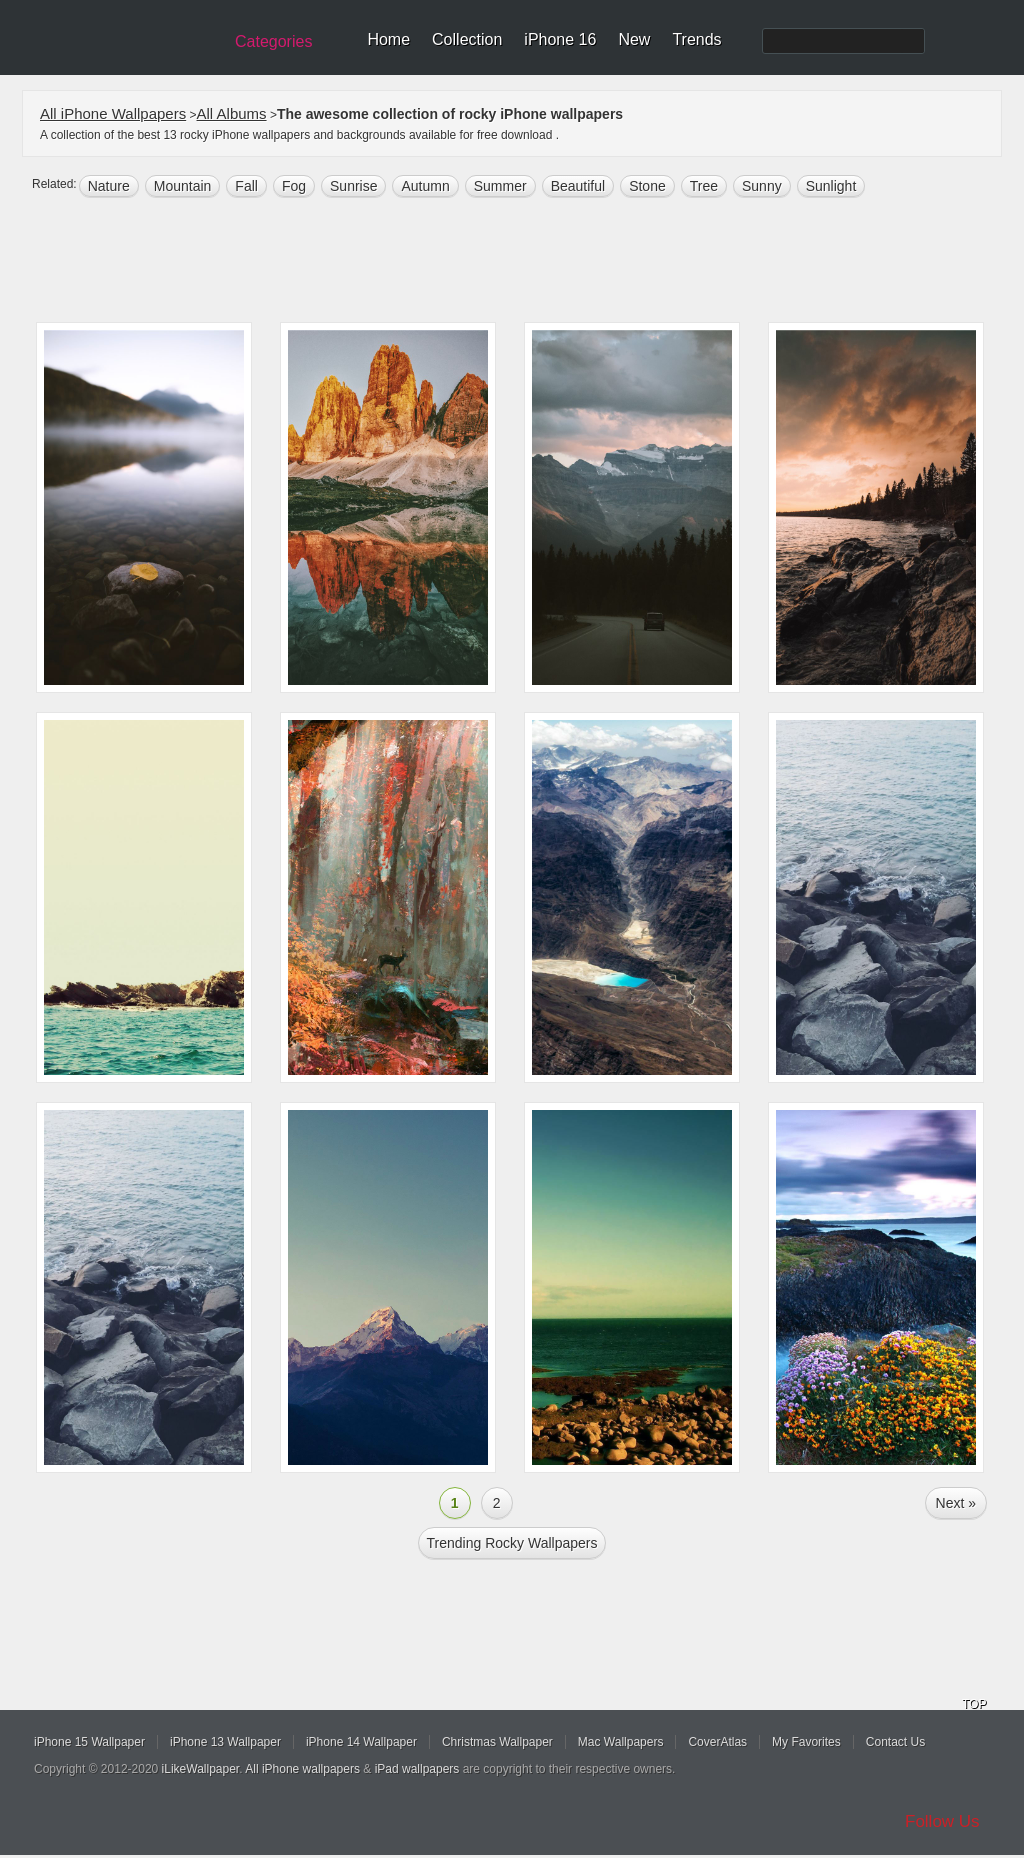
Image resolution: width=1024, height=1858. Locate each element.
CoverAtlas (717, 1742)
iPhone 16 (560, 39)
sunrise (353, 186)
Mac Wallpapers (621, 1742)
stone (647, 186)
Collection (467, 39)
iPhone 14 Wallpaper (361, 1742)
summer (500, 186)
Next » (956, 1503)
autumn (425, 186)
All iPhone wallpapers (302, 1769)
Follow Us (942, 1821)
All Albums (232, 113)
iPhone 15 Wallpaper (89, 1742)
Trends (696, 39)
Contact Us (895, 1742)
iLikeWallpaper (201, 1769)
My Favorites (806, 1742)
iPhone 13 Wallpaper (225, 1742)
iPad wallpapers (417, 1769)
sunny (762, 186)
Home (388, 39)
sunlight (831, 186)
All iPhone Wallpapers (113, 113)
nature (109, 186)
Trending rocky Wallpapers (512, 1543)
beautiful (578, 186)
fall (246, 186)
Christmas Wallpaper (497, 1742)
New (634, 39)
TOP (974, 1704)
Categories (273, 41)
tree (704, 186)
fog (294, 186)
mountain (183, 186)
